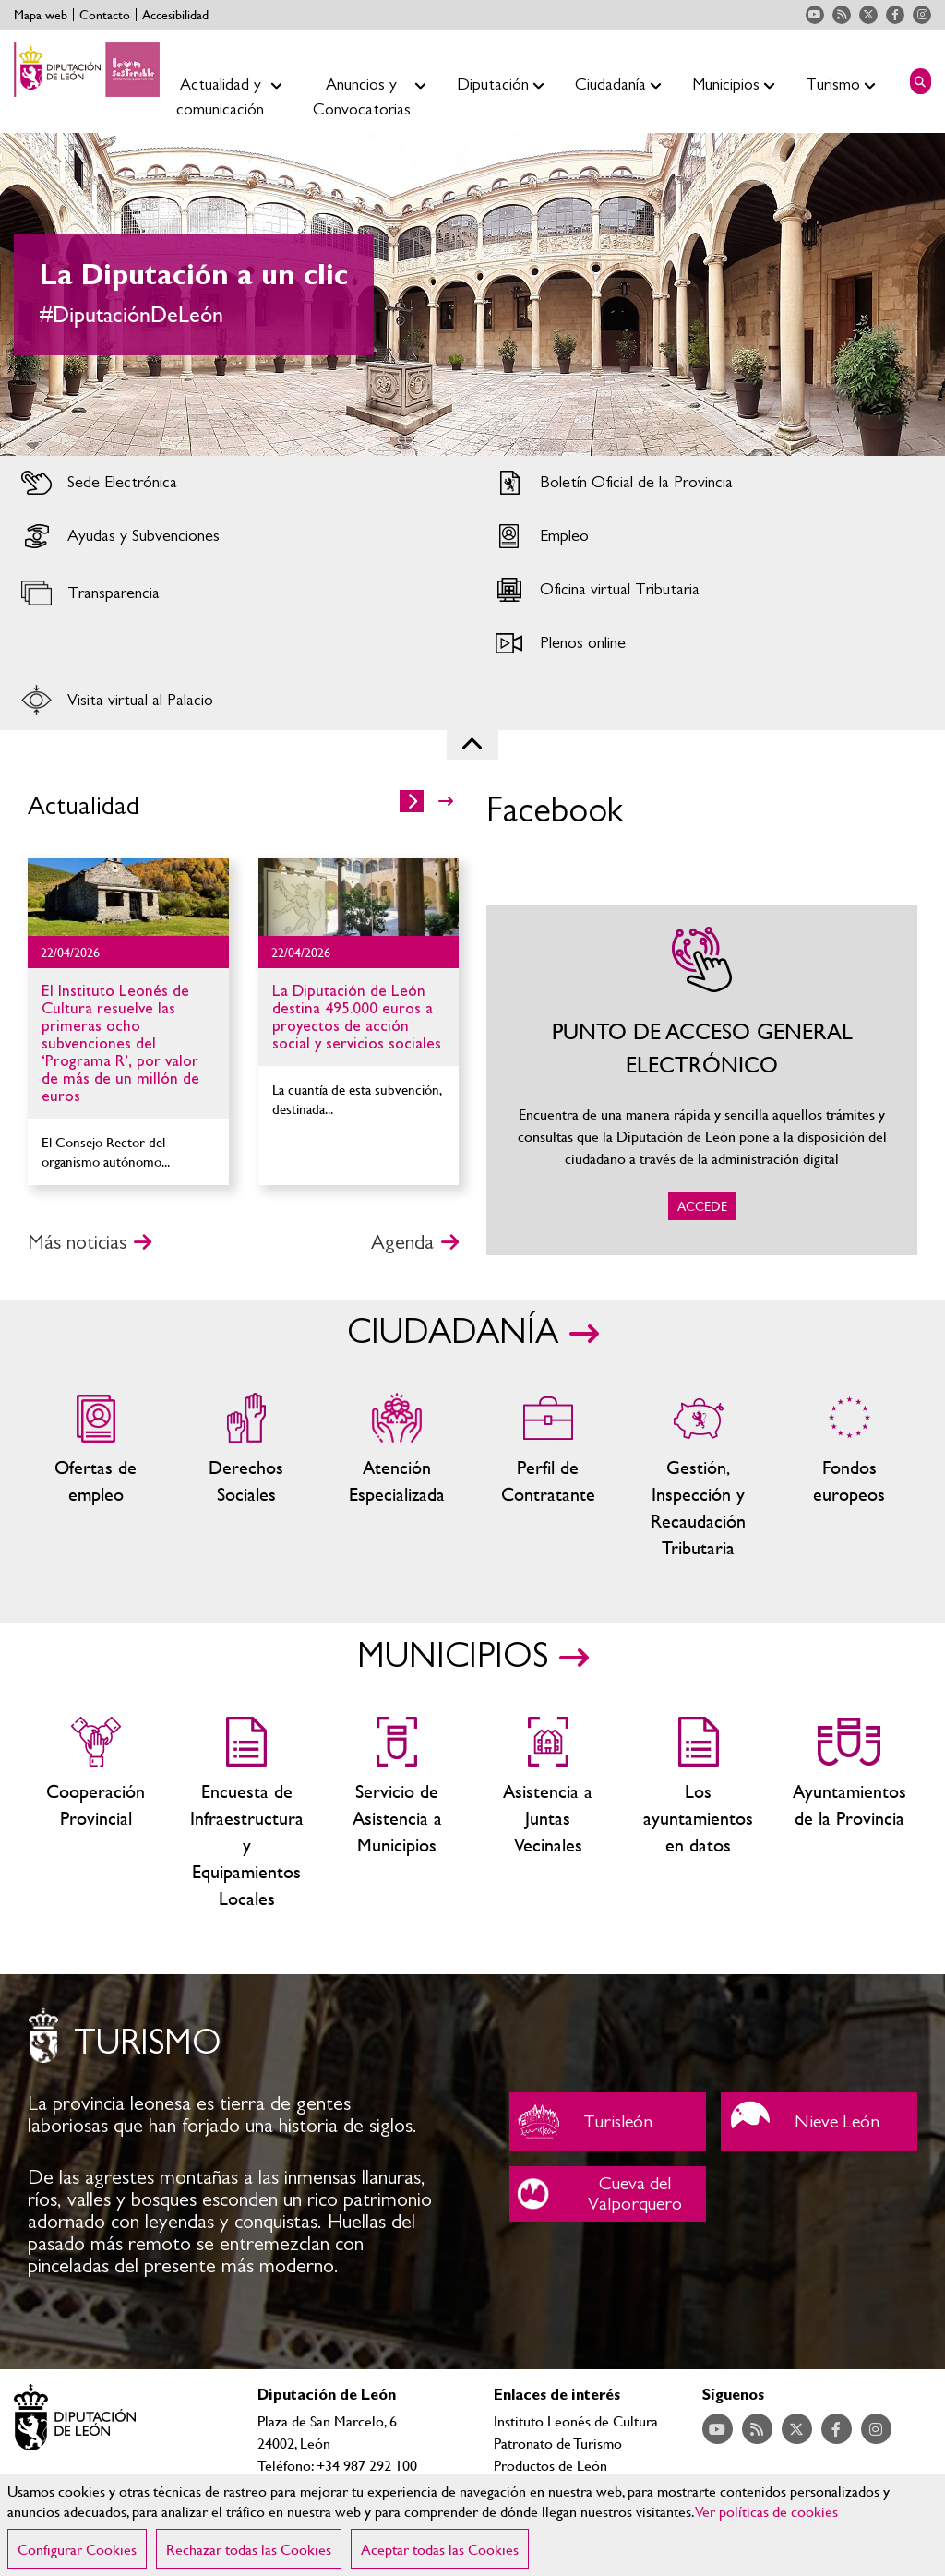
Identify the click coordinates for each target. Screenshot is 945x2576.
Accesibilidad (175, 14)
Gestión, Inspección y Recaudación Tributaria (698, 1477)
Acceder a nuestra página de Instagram (922, 15)
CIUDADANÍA (452, 1332)
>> (446, 801)
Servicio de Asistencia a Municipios (397, 1814)
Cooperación (95, 1814)
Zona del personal (548, 1477)
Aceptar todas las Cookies (440, 2548)
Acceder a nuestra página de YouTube (815, 15)
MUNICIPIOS (452, 1656)
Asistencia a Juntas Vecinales (548, 1814)
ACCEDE (701, 1080)
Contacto (104, 14)
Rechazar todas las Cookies (248, 2548)
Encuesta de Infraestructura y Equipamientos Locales (246, 1814)
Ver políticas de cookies (767, 2511)
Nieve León (819, 2121)
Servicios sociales (246, 1477)
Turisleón (607, 2121)
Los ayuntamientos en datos (698, 1814)
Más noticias (77, 1242)
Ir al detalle (128, 897)
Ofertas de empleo (95, 1477)
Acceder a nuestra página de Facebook (895, 15)
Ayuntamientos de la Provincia (849, 1814)
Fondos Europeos (849, 1477)
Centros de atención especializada (397, 1477)
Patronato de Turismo (558, 2442)
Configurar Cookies (77, 2548)
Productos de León (550, 2464)
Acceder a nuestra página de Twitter (868, 15)
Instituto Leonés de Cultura (576, 2420)
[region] (472, 2525)
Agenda (402, 1242)
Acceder (236, 482)
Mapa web (40, 14)
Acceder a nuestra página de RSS (841, 15)
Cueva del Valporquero (607, 2194)
